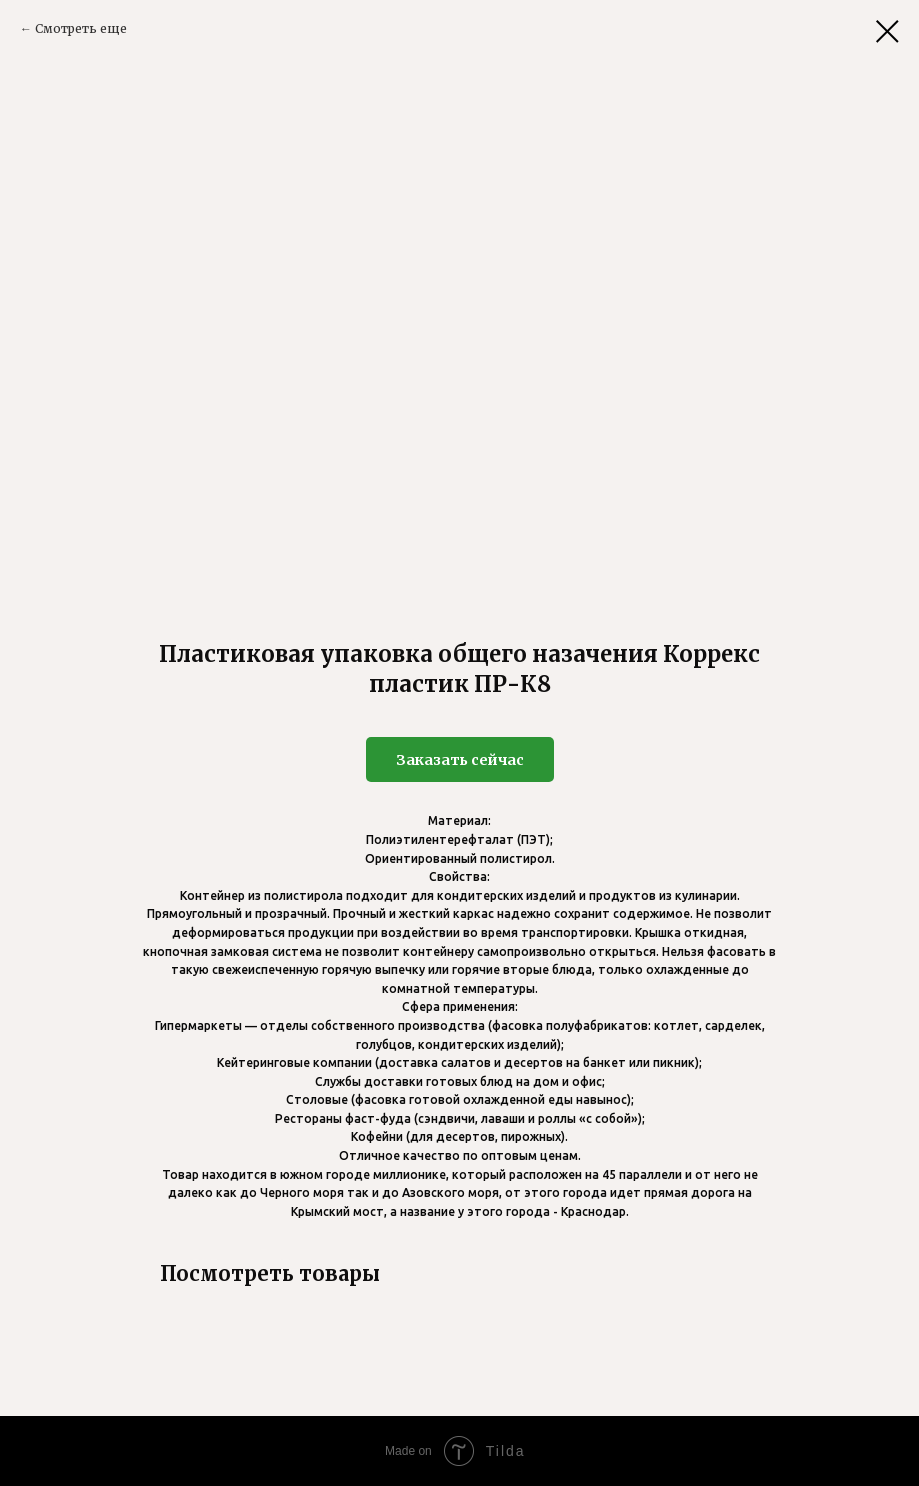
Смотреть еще (81, 28)
